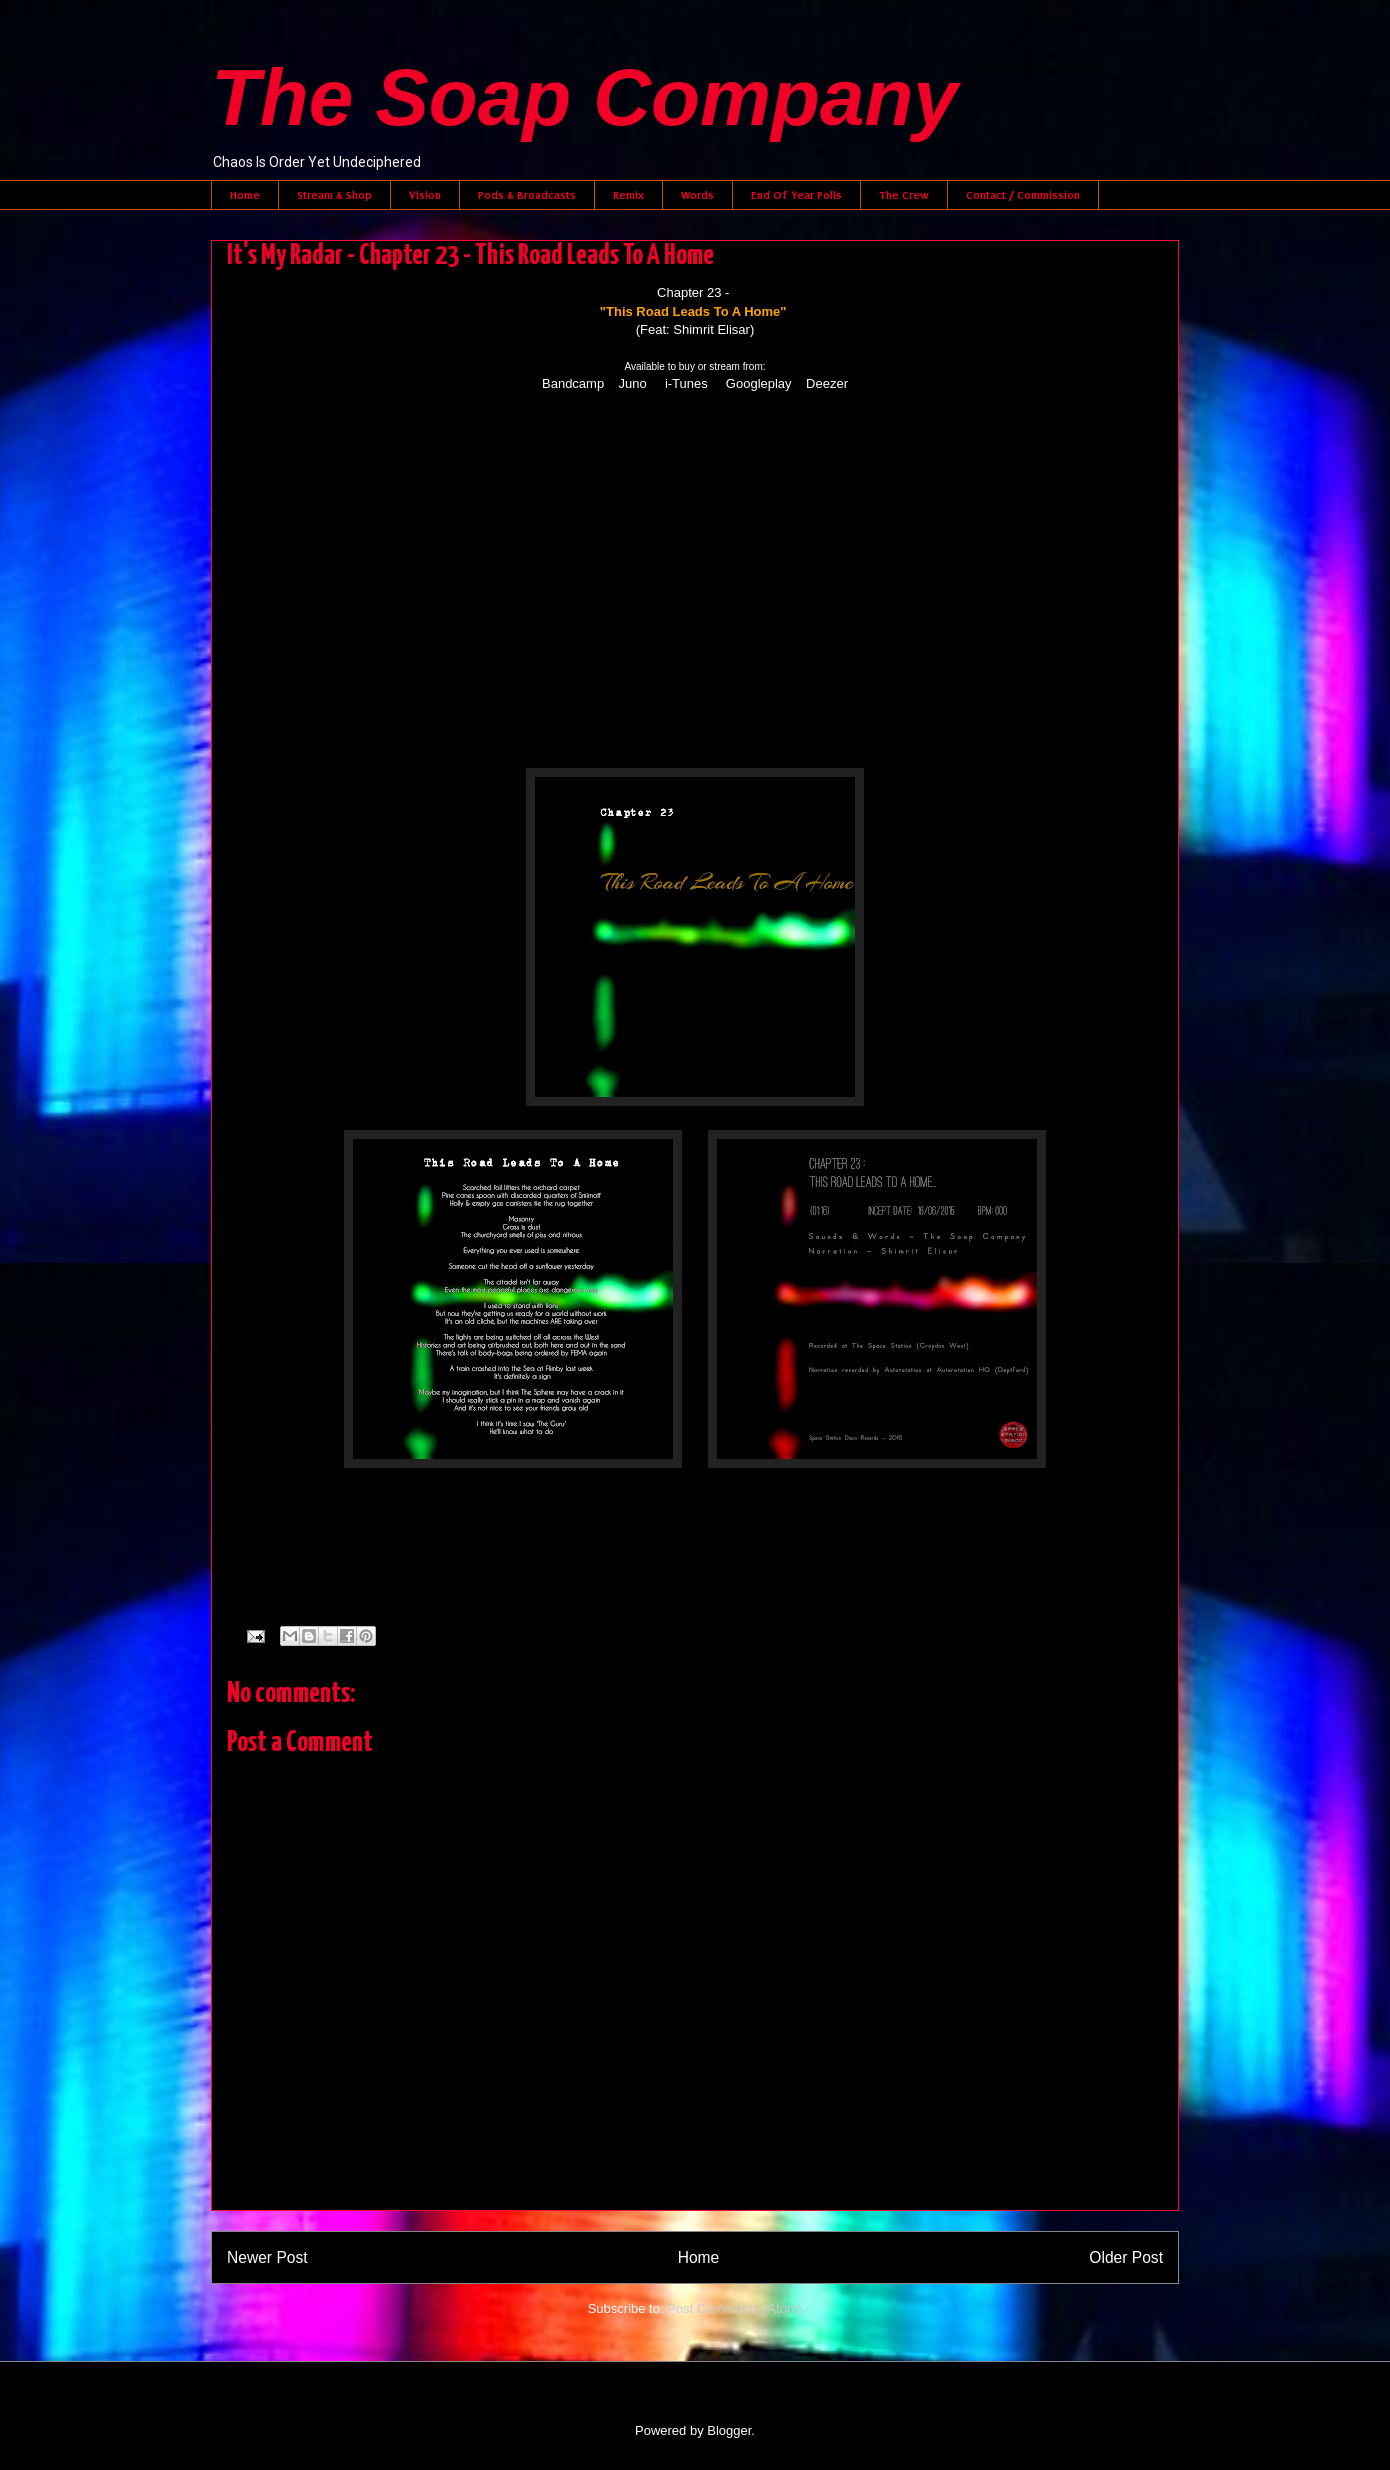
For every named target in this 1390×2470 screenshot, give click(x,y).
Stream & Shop (334, 195)
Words (697, 195)
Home (245, 195)
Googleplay (759, 383)
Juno (633, 383)
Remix (628, 195)
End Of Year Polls (796, 195)
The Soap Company (584, 97)
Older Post (1126, 2257)
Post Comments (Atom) (734, 2308)
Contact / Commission (1023, 195)
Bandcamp (573, 383)
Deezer (827, 383)
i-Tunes (686, 383)
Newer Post (267, 2257)
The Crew (904, 195)
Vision (425, 195)
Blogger (729, 2430)
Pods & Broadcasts (527, 195)
